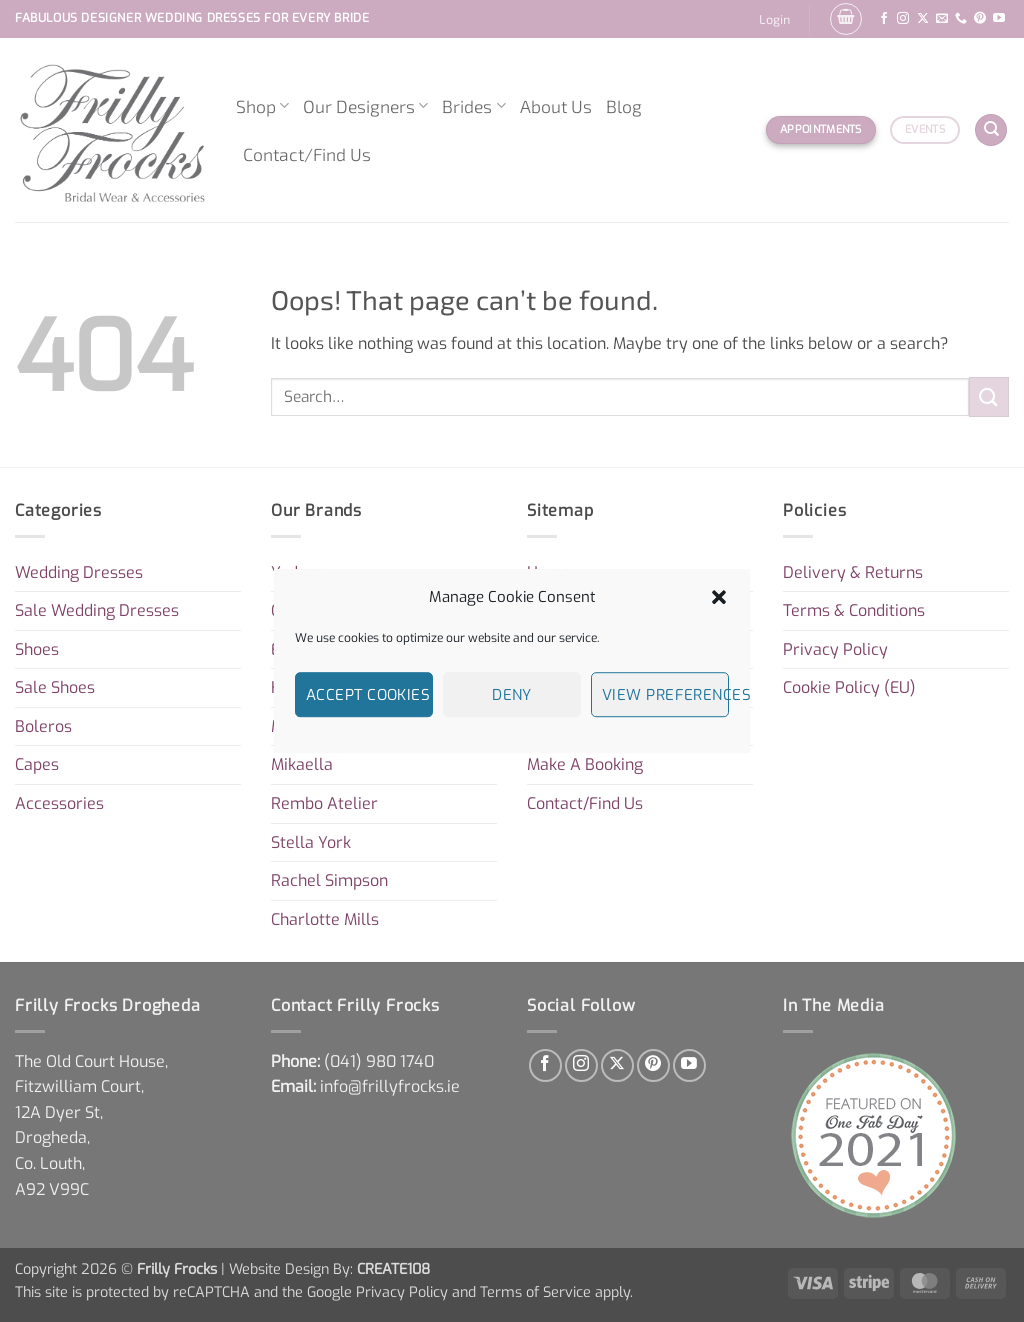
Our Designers (365, 106)
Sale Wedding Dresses (97, 610)
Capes (37, 764)
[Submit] (989, 396)
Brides (473, 106)
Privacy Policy (835, 649)
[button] (719, 597)
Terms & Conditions (854, 610)
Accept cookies (368, 695)
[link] (379, 1061)
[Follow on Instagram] (903, 19)
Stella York (311, 842)
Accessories (59, 803)
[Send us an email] (942, 19)
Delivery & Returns (853, 572)
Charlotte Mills (325, 919)
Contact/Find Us (307, 154)
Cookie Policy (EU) (849, 687)
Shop (262, 106)
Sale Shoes (55, 687)
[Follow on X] (923, 19)
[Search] (991, 130)
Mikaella (302, 764)
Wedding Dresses (79, 572)
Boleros (43, 726)
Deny (512, 695)
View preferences (665, 695)
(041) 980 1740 (379, 1061)
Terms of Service (535, 1292)
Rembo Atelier (324, 803)
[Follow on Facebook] (884, 19)
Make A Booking (585, 764)
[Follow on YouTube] (999, 19)
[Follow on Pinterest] (980, 19)
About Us (556, 106)
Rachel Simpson (329, 880)
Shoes (37, 649)
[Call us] (961, 19)
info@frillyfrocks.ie (390, 1086)
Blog (624, 106)
